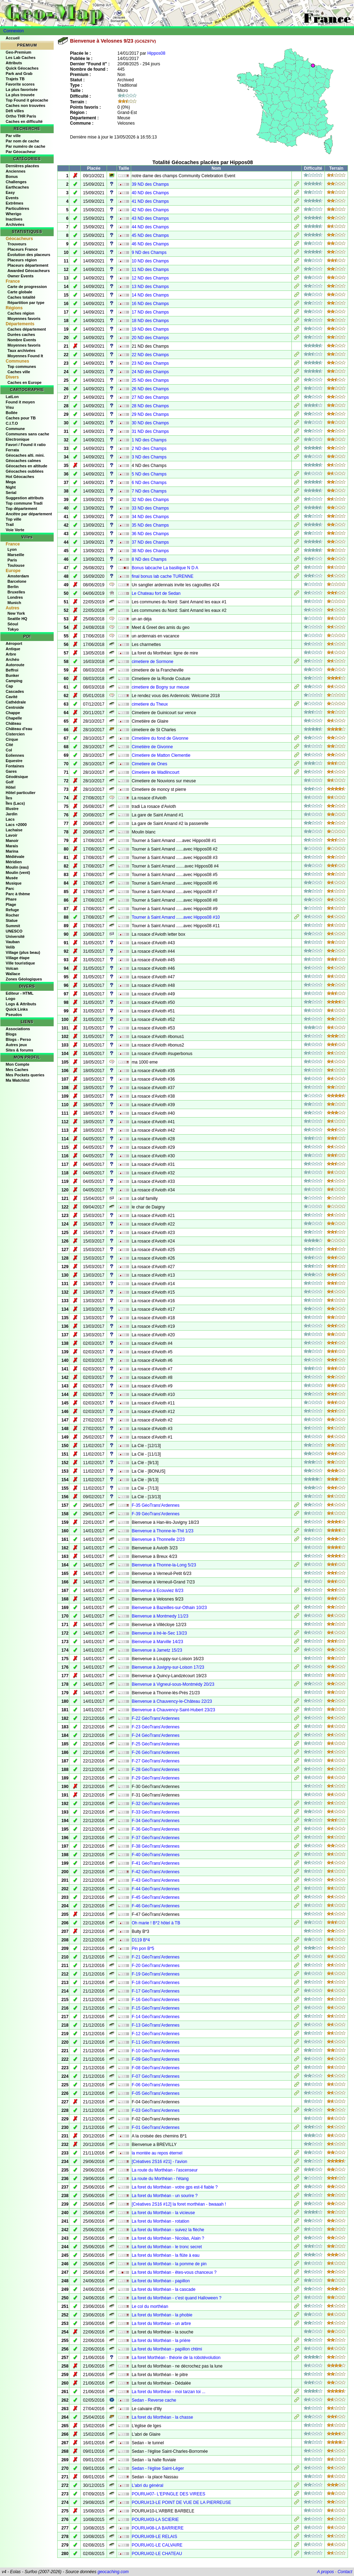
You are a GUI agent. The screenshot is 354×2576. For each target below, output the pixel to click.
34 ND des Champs (150, 516)
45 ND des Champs (150, 235)
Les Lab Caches (21, 57)
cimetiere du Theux (150, 704)
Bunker (12, 675)
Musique (14, 883)
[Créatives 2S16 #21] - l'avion (159, 2161)
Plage (11, 904)
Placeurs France (22, 249)
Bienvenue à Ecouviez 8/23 (157, 1590)
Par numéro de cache (25, 146)
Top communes (21, 366)
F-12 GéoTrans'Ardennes (155, 2033)
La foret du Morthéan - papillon (160, 2280)
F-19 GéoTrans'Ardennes (155, 1974)
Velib (10, 947)
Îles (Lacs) (15, 803)
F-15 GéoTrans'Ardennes (155, 2008)
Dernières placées (22, 166)
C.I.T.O (12, 423)
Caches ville (18, 372)
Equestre (14, 761)
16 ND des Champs (150, 303)
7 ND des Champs (149, 491)
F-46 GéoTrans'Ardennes (155, 1905)
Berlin (12, 587)
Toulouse (16, 565)
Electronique (18, 439)
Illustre (12, 808)
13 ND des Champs (150, 286)
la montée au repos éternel (157, 2153)
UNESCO (14, 931)
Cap (9, 686)
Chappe (13, 713)
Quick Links (17, 1009)
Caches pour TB (21, 418)
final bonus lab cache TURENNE (162, 576)
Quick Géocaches (22, 68)
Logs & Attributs (21, 1004)
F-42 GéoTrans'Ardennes (155, 1871)
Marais (12, 846)
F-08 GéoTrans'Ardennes (155, 2067)
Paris (12, 560)
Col (9, 750)
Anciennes (16, 171)
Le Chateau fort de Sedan (156, 593)
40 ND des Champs (150, 192)
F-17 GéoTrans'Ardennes (155, 1991)
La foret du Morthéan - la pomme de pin (169, 2263)
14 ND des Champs (150, 295)
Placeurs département (27, 265)
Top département (21, 508)
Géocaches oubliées (24, 471)
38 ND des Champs (150, 550)
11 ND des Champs (150, 269)
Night (11, 487)
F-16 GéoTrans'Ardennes (155, 1999)
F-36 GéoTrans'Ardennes (155, 1829)
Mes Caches (17, 1069)
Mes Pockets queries (25, 1075)
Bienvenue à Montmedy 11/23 (160, 1616)
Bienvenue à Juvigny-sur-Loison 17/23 (168, 1667)
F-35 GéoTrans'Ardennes (155, 1505)
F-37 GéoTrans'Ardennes (155, 1837)
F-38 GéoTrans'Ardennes (155, 1846)
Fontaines (15, 766)
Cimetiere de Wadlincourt (155, 772)
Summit (13, 926)
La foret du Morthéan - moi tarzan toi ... (168, 2391)
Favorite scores (20, 84)
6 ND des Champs (149, 482)
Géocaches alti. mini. (25, 455)
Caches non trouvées (25, 105)
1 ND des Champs (149, 440)
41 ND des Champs (150, 201)
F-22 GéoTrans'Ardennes (155, 1718)
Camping (14, 681)
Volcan (12, 968)
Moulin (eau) (17, 867)
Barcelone (16, 581)
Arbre (11, 654)
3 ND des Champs (149, 457)
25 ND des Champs (150, 380)
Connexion (14, 30)
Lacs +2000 (16, 824)
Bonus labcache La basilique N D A (165, 567)
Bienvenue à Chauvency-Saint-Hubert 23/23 (173, 1709)
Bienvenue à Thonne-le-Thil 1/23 (162, 1530)
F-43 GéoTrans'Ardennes (155, 1880)
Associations (18, 1029)
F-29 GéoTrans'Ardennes (155, 1778)
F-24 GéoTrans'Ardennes (155, 1735)
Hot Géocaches (20, 476)
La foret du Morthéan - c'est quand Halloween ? (176, 2297)
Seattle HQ (17, 618)
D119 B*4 (141, 1940)
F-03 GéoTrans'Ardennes (155, 2110)
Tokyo (13, 629)
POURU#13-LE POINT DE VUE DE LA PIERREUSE (181, 2502)
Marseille (15, 555)
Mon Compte (18, 1064)
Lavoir (11, 835)
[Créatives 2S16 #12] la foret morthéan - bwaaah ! (179, 2204)
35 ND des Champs (150, 525)
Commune (15, 428)
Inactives (14, 219)
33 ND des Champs (150, 508)
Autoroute (15, 665)
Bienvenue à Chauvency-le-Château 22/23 (172, 1701)
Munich (14, 602)
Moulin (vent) (18, 872)
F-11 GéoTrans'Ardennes (155, 2042)
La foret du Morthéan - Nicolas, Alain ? (168, 2238)
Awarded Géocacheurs (28, 270)
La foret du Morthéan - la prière (161, 2340)
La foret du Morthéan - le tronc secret (167, 2246)
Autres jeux (16, 1045)
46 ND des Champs (150, 243)
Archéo (12, 659)
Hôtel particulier (21, 792)
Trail (10, 524)
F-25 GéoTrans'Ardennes (155, 1743)
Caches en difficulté (24, 121)
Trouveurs (16, 244)
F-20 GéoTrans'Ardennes (155, 1965)
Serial (11, 492)
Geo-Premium (18, 52)
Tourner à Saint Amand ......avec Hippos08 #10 (176, 917)
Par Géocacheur (21, 152)
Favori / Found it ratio (25, 444)
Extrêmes (14, 203)
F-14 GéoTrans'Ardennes (155, 2016)
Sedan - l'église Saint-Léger (158, 2468)
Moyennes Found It (25, 356)
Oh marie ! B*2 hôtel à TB (156, 1922)
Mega (11, 482)
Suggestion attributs (25, 498)
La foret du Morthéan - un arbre (161, 2323)
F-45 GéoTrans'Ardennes (155, 1897)
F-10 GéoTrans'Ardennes (155, 2050)
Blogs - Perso (18, 1039)
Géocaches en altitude (26, 466)
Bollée (11, 413)
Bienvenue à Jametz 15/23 (157, 1650)
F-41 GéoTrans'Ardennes (155, 1863)
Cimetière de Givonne (152, 746)
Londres (15, 597)
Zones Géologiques (24, 979)
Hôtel (11, 787)
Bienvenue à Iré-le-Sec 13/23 (159, 1633)
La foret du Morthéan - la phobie (162, 2315)
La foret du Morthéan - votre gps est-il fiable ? (175, 2187)
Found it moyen (20, 402)
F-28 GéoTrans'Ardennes (155, 1769)
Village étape (18, 958)
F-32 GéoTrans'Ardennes (155, 1803)
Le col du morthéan (150, 2306)
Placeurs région (22, 260)
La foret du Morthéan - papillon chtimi (167, 2349)
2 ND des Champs (149, 448)
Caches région (20, 313)
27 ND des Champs (150, 397)
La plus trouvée (20, 95)
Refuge (12, 910)
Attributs (14, 63)
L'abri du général (147, 2485)
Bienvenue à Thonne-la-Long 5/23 (164, 1565)
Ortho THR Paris (21, 116)
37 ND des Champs (150, 542)
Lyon (12, 549)
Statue (12, 920)
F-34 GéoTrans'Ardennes (155, 1820)
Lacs (10, 819)
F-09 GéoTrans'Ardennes (155, 2059)
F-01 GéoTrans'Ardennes (155, 2127)
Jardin (11, 814)
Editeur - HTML (19, 993)
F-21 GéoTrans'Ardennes (155, 1957)
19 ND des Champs (150, 329)
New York (16, 613)
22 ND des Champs (150, 354)
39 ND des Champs (150, 184)
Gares (11, 771)
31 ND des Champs (150, 431)
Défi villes (15, 111)
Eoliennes (15, 755)
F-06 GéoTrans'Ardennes (155, 2084)
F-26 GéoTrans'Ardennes (155, 1752)
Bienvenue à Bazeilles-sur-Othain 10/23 (169, 1607)
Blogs (11, 1034)
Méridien (14, 862)
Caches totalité (21, 297)
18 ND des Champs (150, 320)
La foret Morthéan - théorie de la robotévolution (176, 2357)
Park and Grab (19, 73)
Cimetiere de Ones (149, 763)
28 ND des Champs (150, 405)
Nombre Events (21, 340)
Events (12, 198)
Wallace (13, 974)
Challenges (16, 182)
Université (15, 936)
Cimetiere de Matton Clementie (161, 755)
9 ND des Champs (149, 252)
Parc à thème (18, 894)
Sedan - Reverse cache (154, 2400)
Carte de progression (27, 286)
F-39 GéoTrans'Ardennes (155, 1513)
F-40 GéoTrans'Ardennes (155, 1854)
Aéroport (14, 643)
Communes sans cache (27, 434)
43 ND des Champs (150, 218)
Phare (11, 899)
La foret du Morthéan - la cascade (163, 2289)
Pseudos (14, 1014)
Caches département (26, 329)
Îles (9, 798)
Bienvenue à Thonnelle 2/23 (158, 1539)
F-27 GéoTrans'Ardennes (155, 1761)
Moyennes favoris (24, 318)
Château (13, 723)
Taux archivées (21, 350)
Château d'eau (19, 729)
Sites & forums (19, 1050)
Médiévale (15, 856)
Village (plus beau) (23, 952)
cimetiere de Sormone (152, 661)
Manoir (12, 840)
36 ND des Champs (150, 533)
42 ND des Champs (150, 209)
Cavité (11, 697)
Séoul (12, 624)
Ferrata (12, 450)
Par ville (13, 136)
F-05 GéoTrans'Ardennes (155, 2093)
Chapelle (14, 718)
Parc (10, 888)
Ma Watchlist (18, 1080)
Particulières (17, 208)
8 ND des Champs (149, 559)
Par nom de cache (22, 141)
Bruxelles (16, 592)
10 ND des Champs (150, 261)
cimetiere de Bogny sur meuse (160, 687)
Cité (9, 745)
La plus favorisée (22, 89)
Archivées (15, 224)
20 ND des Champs (150, 337)
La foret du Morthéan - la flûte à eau (165, 2255)
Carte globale (19, 292)
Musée (12, 878)
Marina (12, 851)
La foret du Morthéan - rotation (160, 2221)
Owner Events (20, 276)
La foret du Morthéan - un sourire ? (164, 2195)
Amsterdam (18, 576)
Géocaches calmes (23, 460)
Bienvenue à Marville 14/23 (157, 1641)
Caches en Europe (24, 382)
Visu (10, 407)
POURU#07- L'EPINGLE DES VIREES (168, 2493)
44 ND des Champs (150, 226)
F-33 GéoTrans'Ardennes (155, 1812)
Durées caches (21, 334)
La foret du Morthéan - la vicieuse (163, 2212)
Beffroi (12, 670)
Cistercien (15, 734)
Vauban (13, 942)
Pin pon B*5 (143, 1948)
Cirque (12, 739)
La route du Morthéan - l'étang (160, 2178)
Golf (10, 782)
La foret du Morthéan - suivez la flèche (168, 2229)
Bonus (12, 176)
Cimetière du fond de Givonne (160, 738)
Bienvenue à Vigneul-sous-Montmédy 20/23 (173, 1684)
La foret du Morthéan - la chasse (162, 2417)
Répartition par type (25, 302)
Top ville (13, 519)
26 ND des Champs (150, 388)
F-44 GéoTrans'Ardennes (155, 1888)
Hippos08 (156, 53)
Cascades (15, 691)
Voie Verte (15, 530)
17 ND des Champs (150, 312)
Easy (10, 192)
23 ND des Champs (150, 363)
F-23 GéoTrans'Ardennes (155, 1726)
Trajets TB (15, 79)
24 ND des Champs (150, 371)
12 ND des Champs (150, 278)
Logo (10, 998)
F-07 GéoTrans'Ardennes (155, 2076)
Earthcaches (17, 187)
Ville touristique (20, 963)
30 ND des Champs (150, 422)
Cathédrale (16, 702)
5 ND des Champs (149, 474)
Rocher (12, 915)
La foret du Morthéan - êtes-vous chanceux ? (174, 2272)
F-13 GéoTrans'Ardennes (155, 2025)
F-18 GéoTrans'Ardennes (155, 1982)
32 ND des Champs (150, 499)
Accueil (13, 38)
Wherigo (13, 214)
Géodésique (17, 777)
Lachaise (14, 830)
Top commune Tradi (24, 503)
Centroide (15, 707)
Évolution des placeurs (28, 254)
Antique (13, 649)
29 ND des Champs (150, 414)
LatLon (12, 397)
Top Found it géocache (27, 100)
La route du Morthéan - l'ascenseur (165, 2170)
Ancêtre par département (29, 514)
